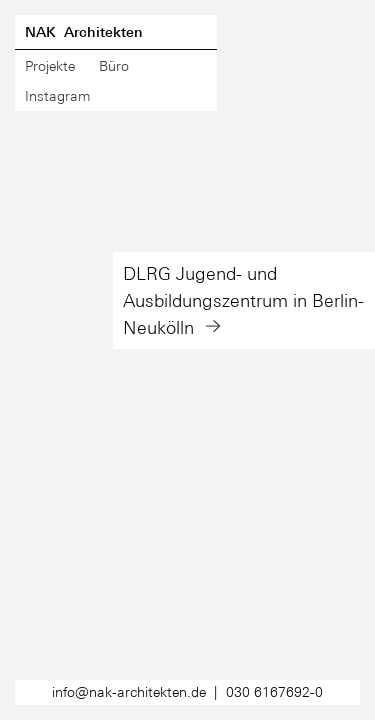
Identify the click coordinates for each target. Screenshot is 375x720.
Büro (114, 66)
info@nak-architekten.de (129, 692)
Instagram (58, 96)
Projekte (50, 66)
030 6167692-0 (274, 692)
